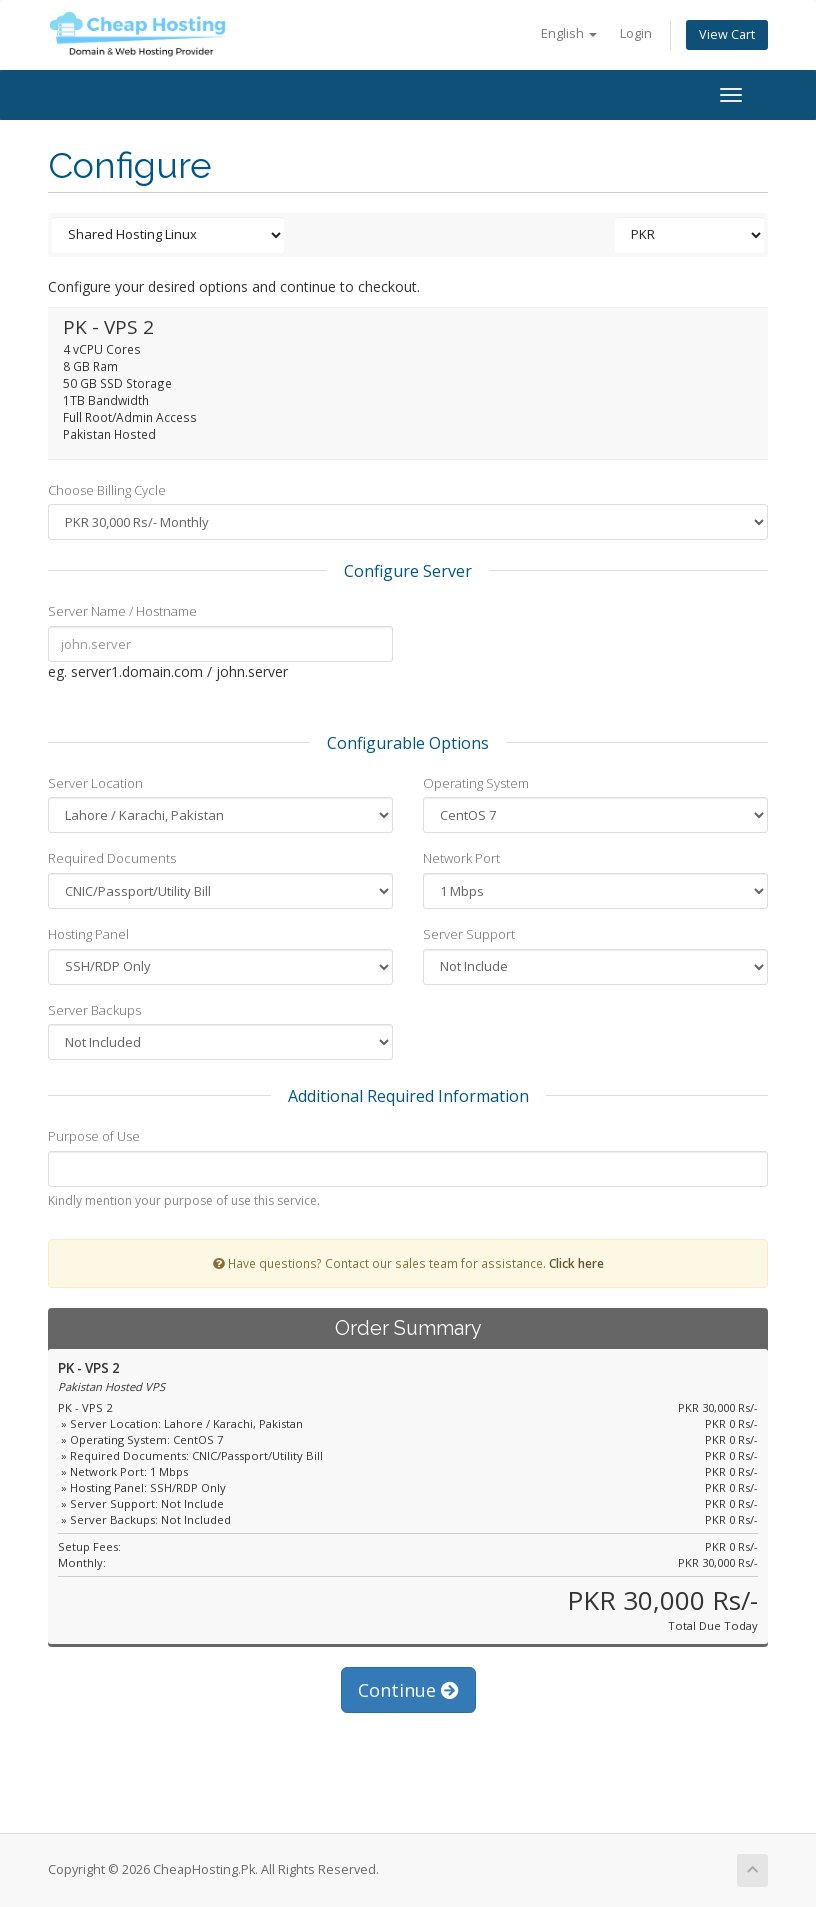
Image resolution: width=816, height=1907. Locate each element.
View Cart (727, 34)
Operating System (476, 783)
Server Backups (94, 1010)
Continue (408, 1690)
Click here (576, 1263)
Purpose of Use (94, 1136)
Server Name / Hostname (122, 611)
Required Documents (112, 858)
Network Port (461, 858)
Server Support (469, 934)
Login (636, 33)
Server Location (95, 783)
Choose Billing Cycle (107, 490)
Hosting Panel (88, 934)
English (569, 33)
